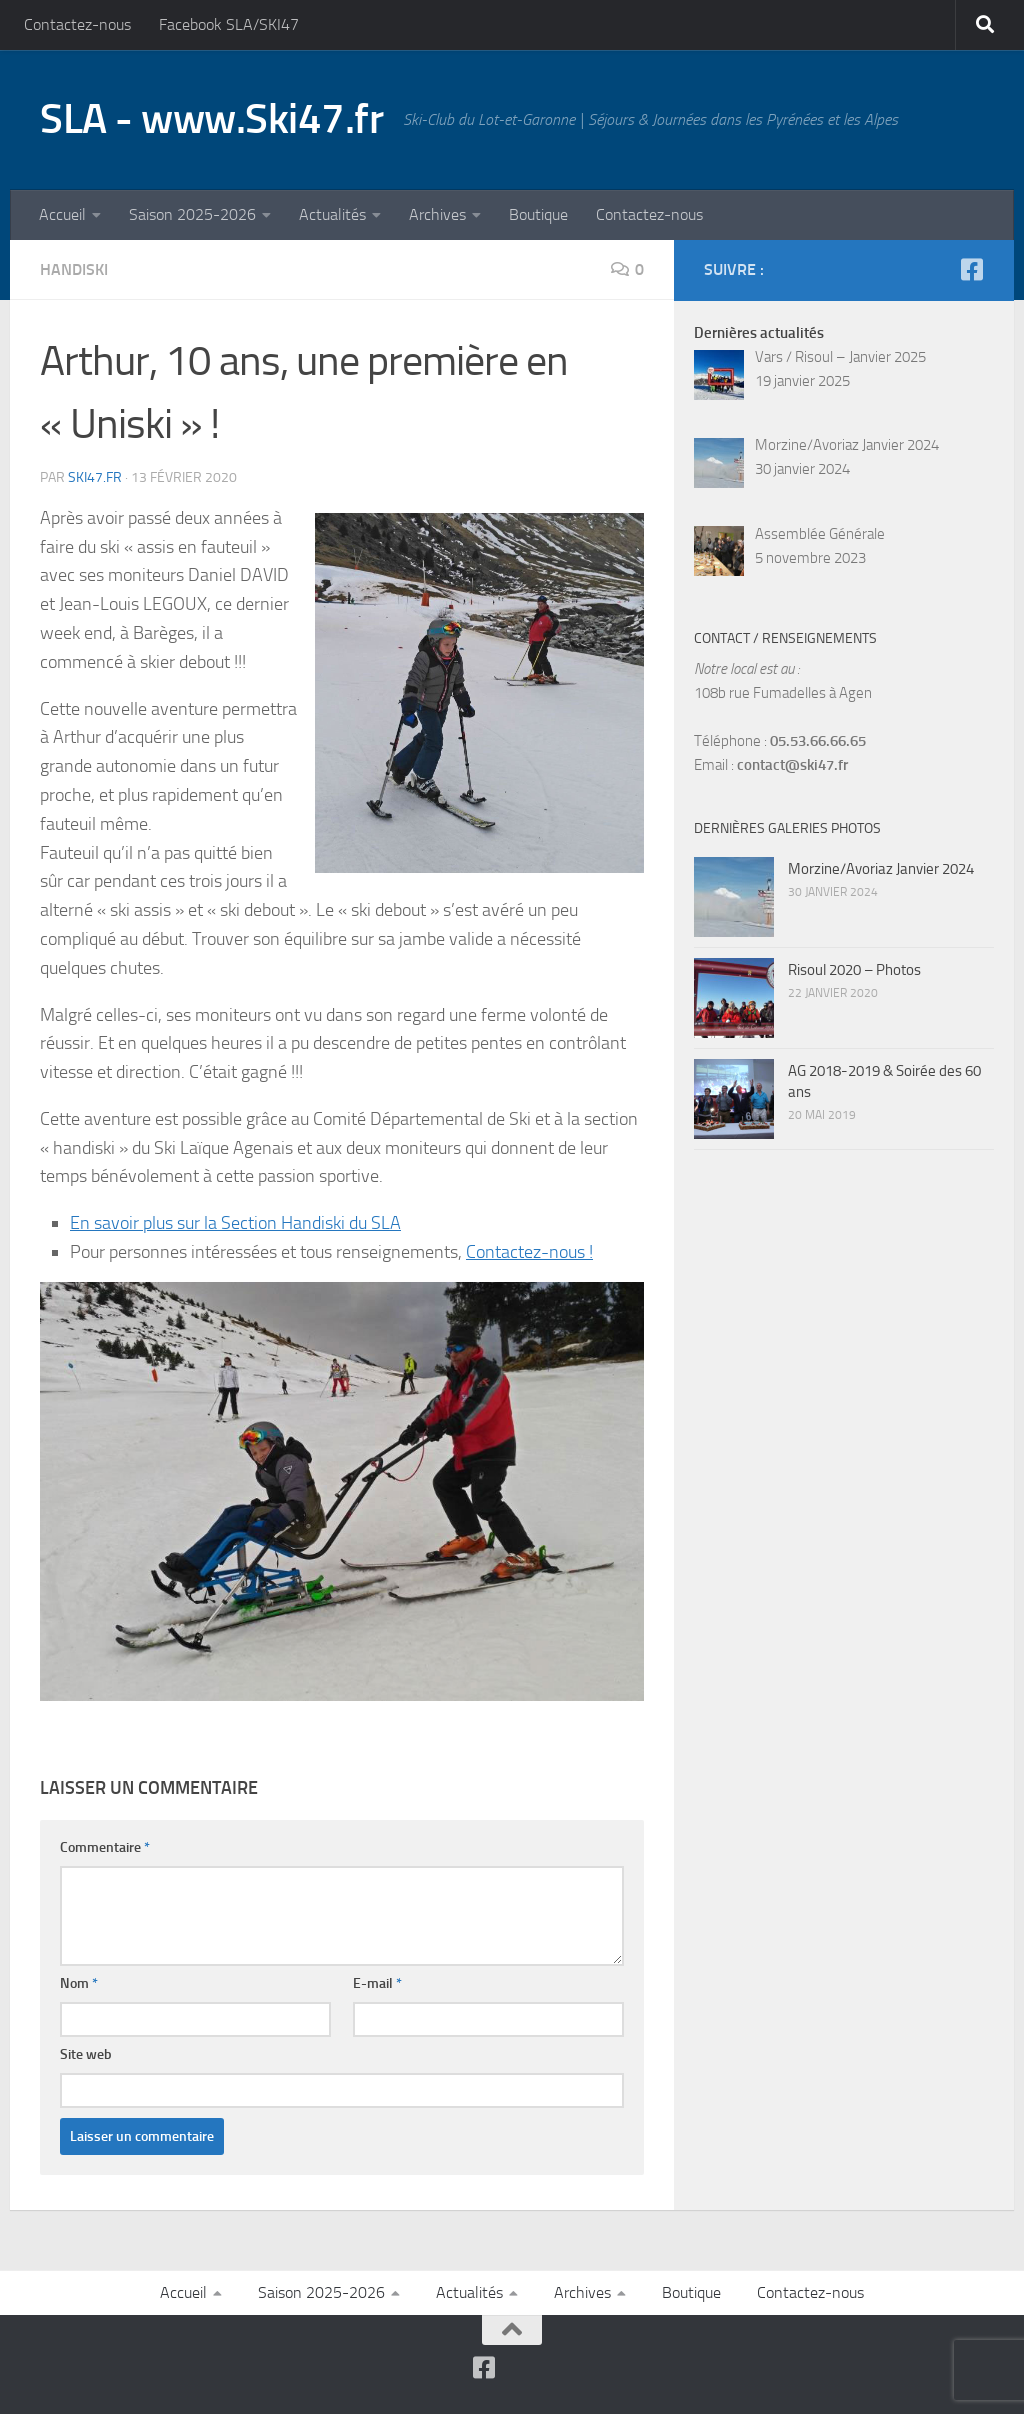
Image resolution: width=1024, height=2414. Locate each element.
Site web (86, 2054)
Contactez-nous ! (529, 1252)
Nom (79, 1983)
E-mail (377, 1983)
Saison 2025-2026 (192, 214)
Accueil (62, 214)
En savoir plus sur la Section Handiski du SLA (235, 1223)
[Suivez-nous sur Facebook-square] (971, 269)
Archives (437, 214)
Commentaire (105, 1847)
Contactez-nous (77, 24)
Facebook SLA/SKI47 (229, 24)
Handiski (74, 269)
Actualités (332, 214)
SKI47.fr (95, 477)
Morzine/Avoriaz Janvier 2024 (881, 869)
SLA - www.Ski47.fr (211, 119)
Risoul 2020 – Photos (854, 970)
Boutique (538, 214)
